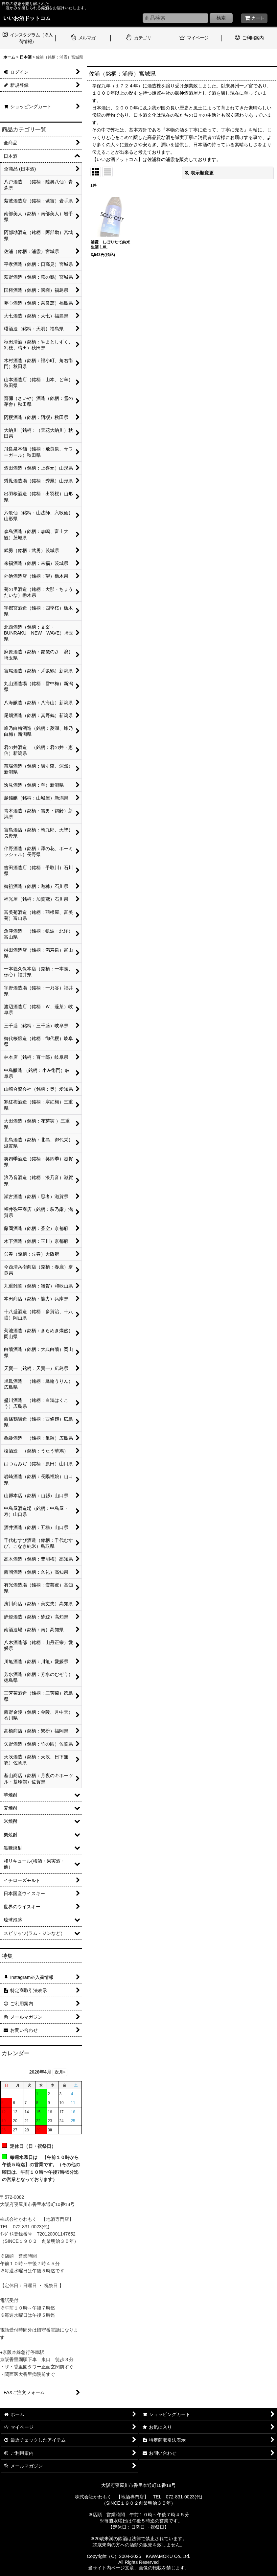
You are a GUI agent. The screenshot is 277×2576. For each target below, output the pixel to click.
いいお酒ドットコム (27, 18)
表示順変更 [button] (199, 172)
